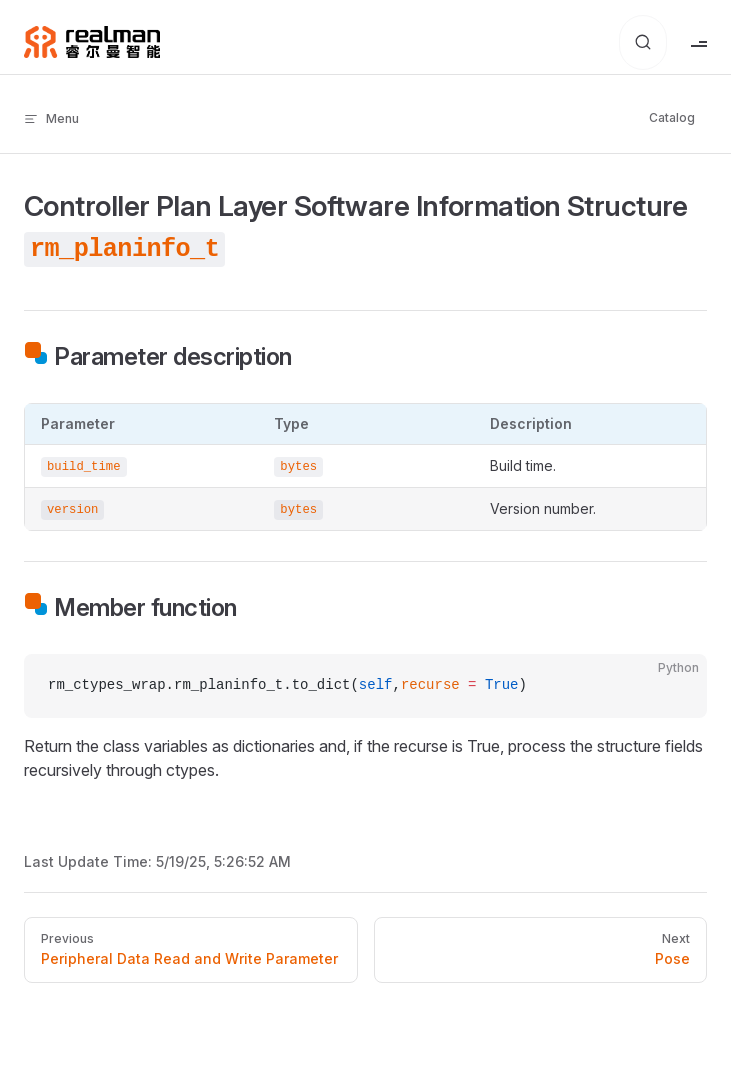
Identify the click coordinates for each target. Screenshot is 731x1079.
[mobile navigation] (699, 42)
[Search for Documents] (643, 42)
